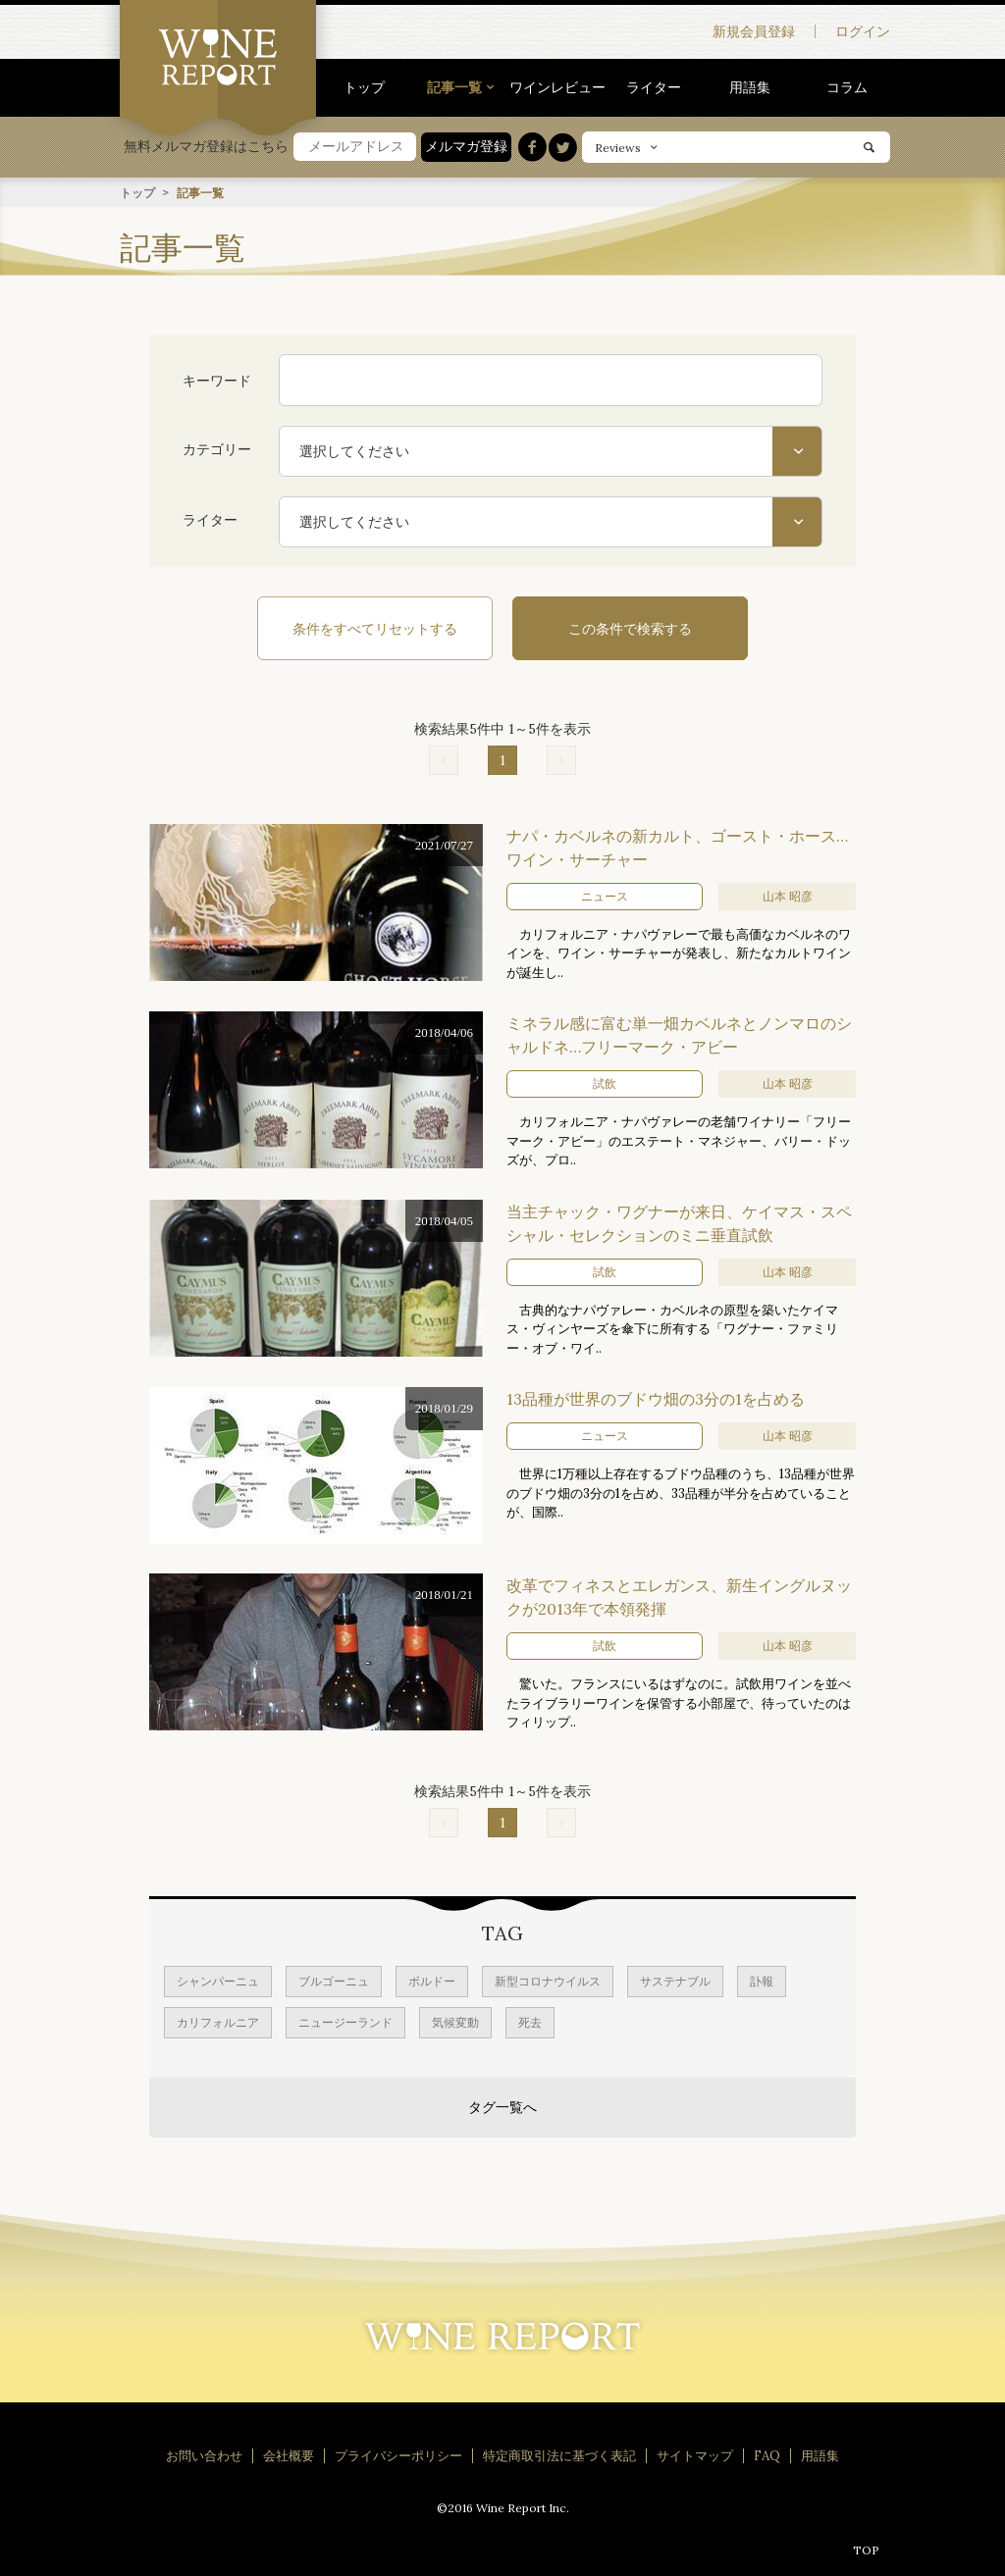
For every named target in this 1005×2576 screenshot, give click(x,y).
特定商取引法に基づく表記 (559, 2455)
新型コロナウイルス (548, 1980)
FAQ (767, 2455)
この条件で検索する (630, 628)
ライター (653, 87)
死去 (530, 2021)
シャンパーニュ (218, 1980)
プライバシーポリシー (398, 2455)
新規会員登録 (754, 31)
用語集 (749, 87)
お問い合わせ (204, 2455)
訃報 (761, 1980)
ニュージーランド (345, 2021)
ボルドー (431, 1980)
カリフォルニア (218, 2021)
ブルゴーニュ (333, 1980)
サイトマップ (695, 2455)
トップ (364, 87)
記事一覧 (454, 87)
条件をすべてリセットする (374, 628)
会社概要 (288, 2455)
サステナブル (675, 1980)
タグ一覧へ (502, 2106)
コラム (847, 87)
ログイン (862, 31)
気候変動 (455, 2021)
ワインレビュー (557, 87)
